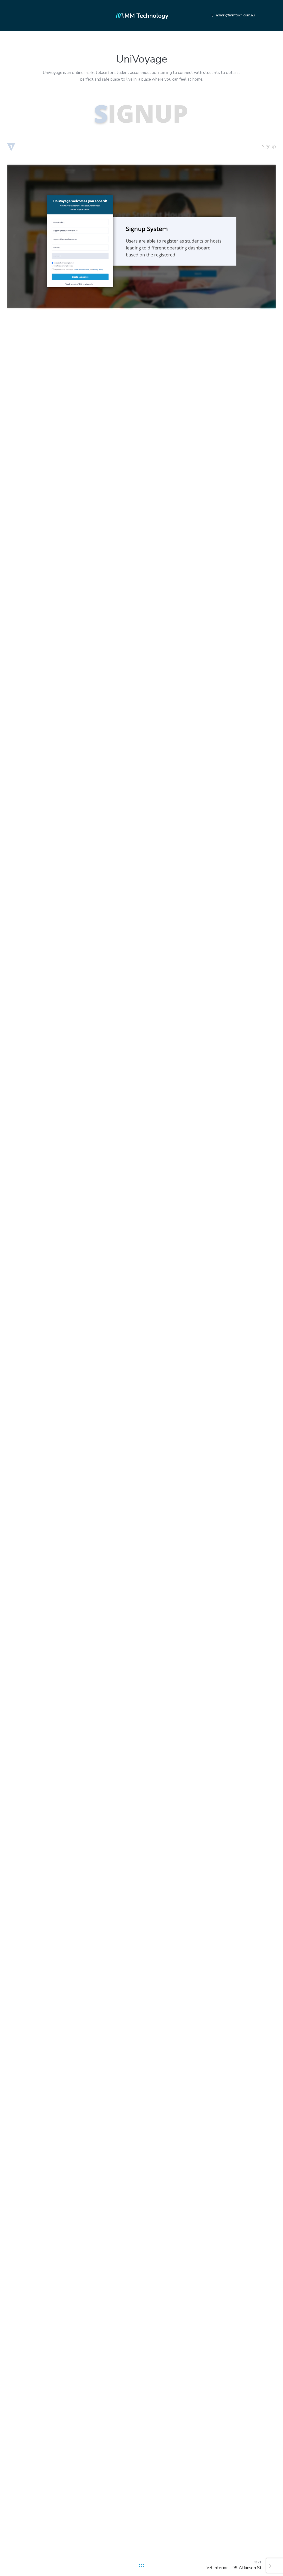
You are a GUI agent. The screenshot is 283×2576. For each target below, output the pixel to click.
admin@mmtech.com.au (235, 15)
